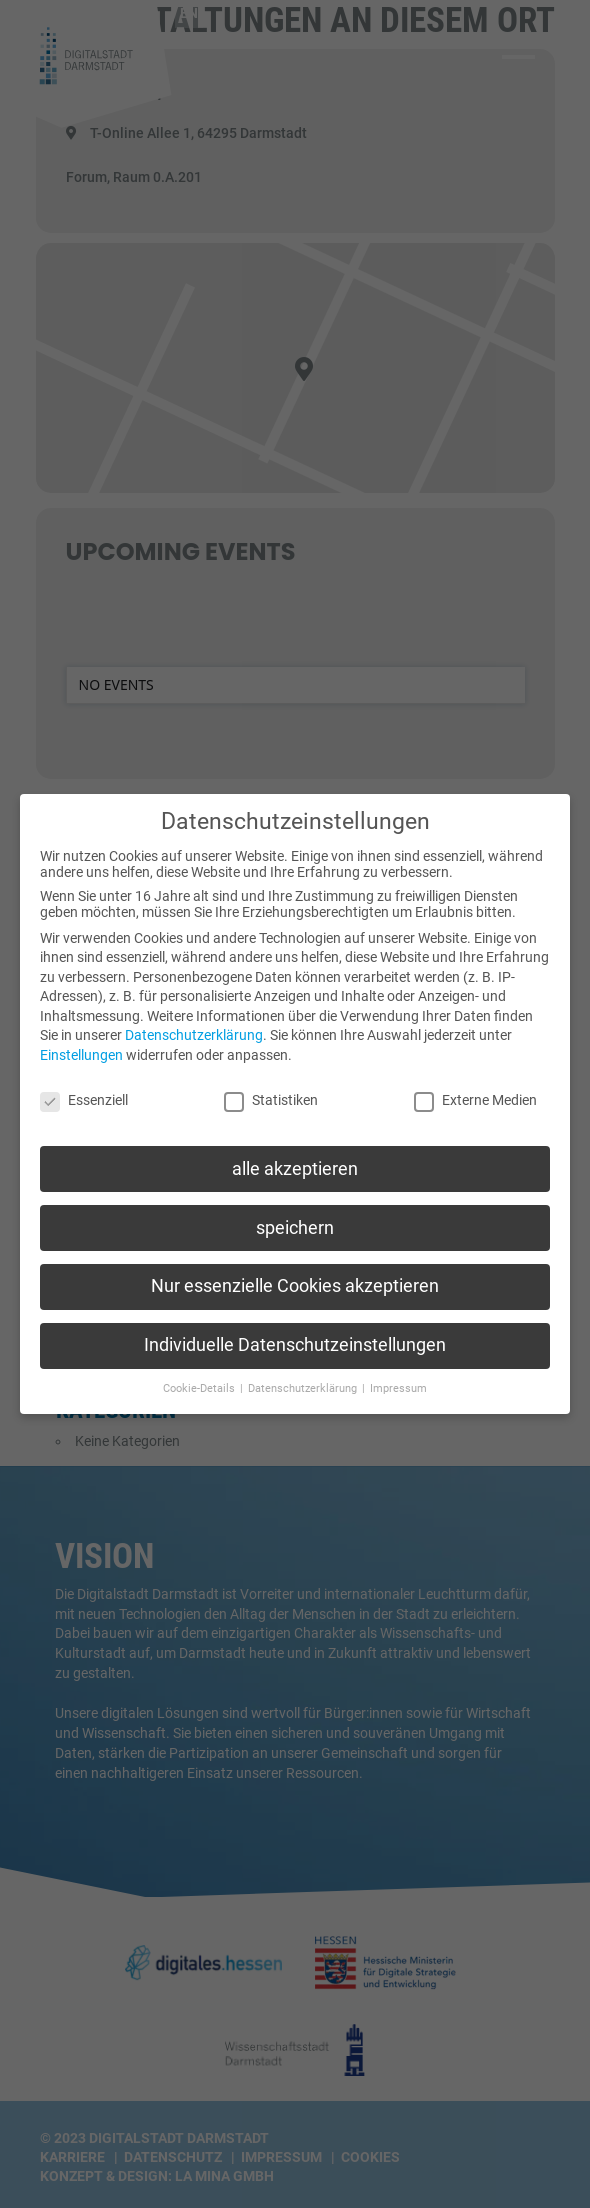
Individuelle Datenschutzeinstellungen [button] (295, 1335)
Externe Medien (475, 1090)
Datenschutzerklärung (194, 1025)
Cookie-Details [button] (200, 1378)
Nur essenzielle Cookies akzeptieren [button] (295, 1276)
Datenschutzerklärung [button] (304, 1378)
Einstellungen (81, 1045)
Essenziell (84, 1090)
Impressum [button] (398, 1378)
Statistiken (271, 1090)
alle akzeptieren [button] (295, 1158)
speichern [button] (295, 1217)
